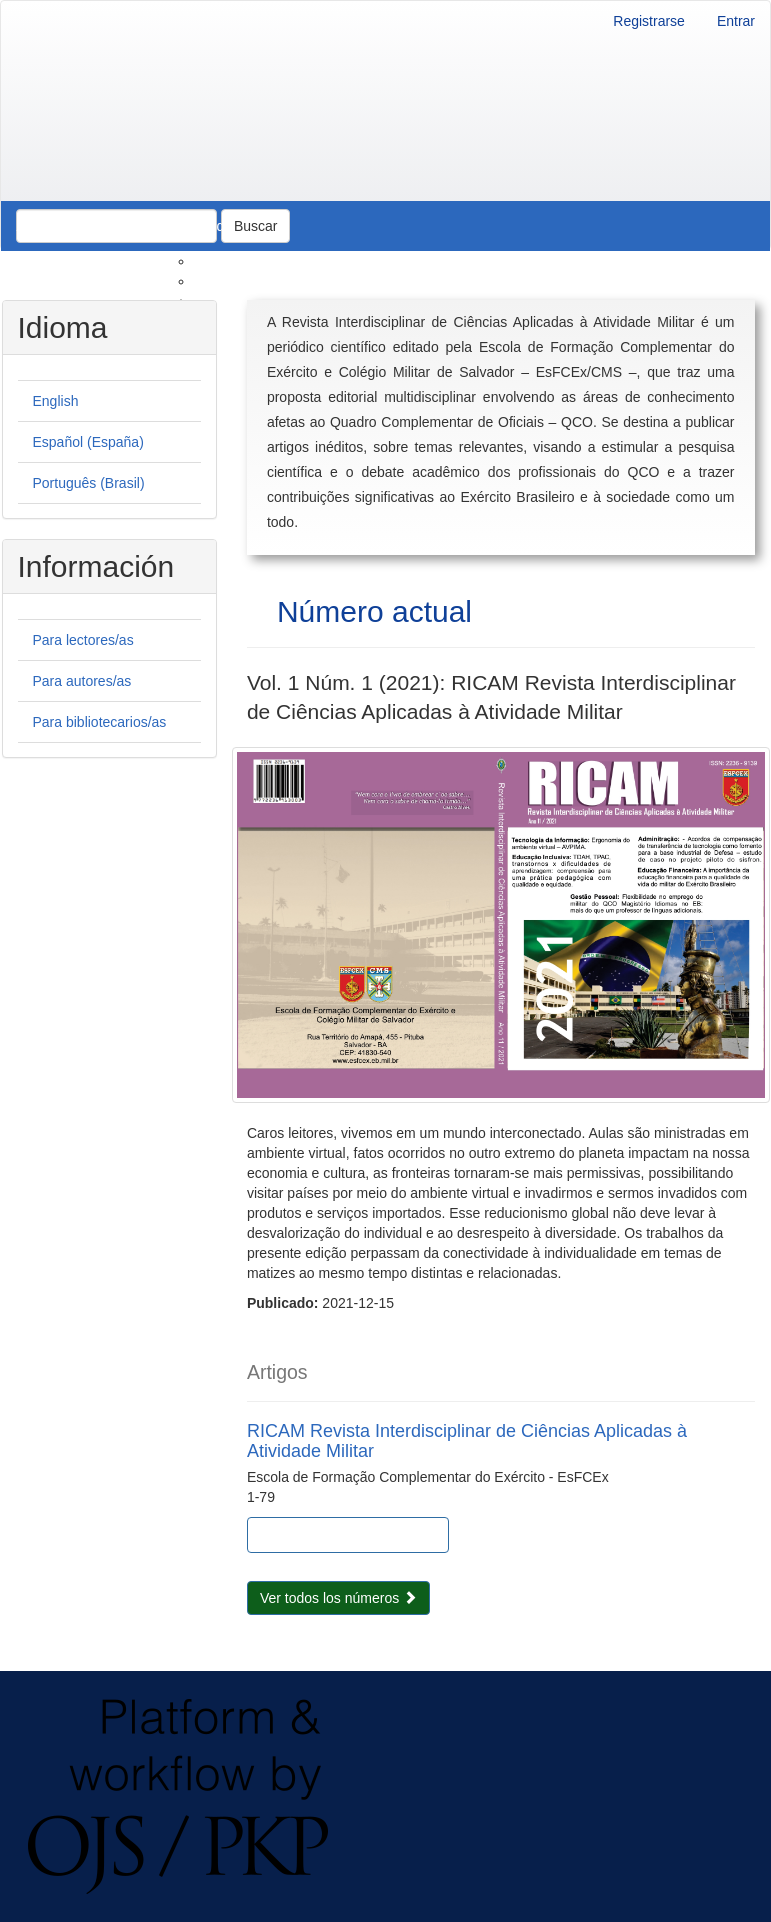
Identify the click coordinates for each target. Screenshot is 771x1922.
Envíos (215, 281)
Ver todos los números (338, 1598)
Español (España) (88, 442)
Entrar (736, 21)
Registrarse (649, 21)
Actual (36, 226)
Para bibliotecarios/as (100, 722)
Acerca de (200, 226)
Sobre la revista (242, 261)
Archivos (112, 226)
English (56, 401)
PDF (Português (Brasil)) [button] (364, 1535)
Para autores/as (82, 681)
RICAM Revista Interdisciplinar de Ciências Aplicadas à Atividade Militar (467, 1441)
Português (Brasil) (89, 483)
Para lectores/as (83, 640)
